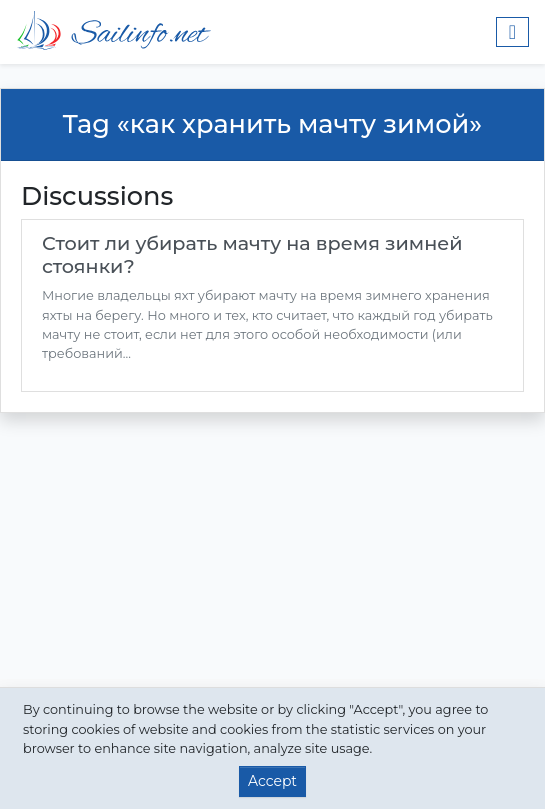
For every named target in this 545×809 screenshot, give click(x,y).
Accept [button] (272, 781)
